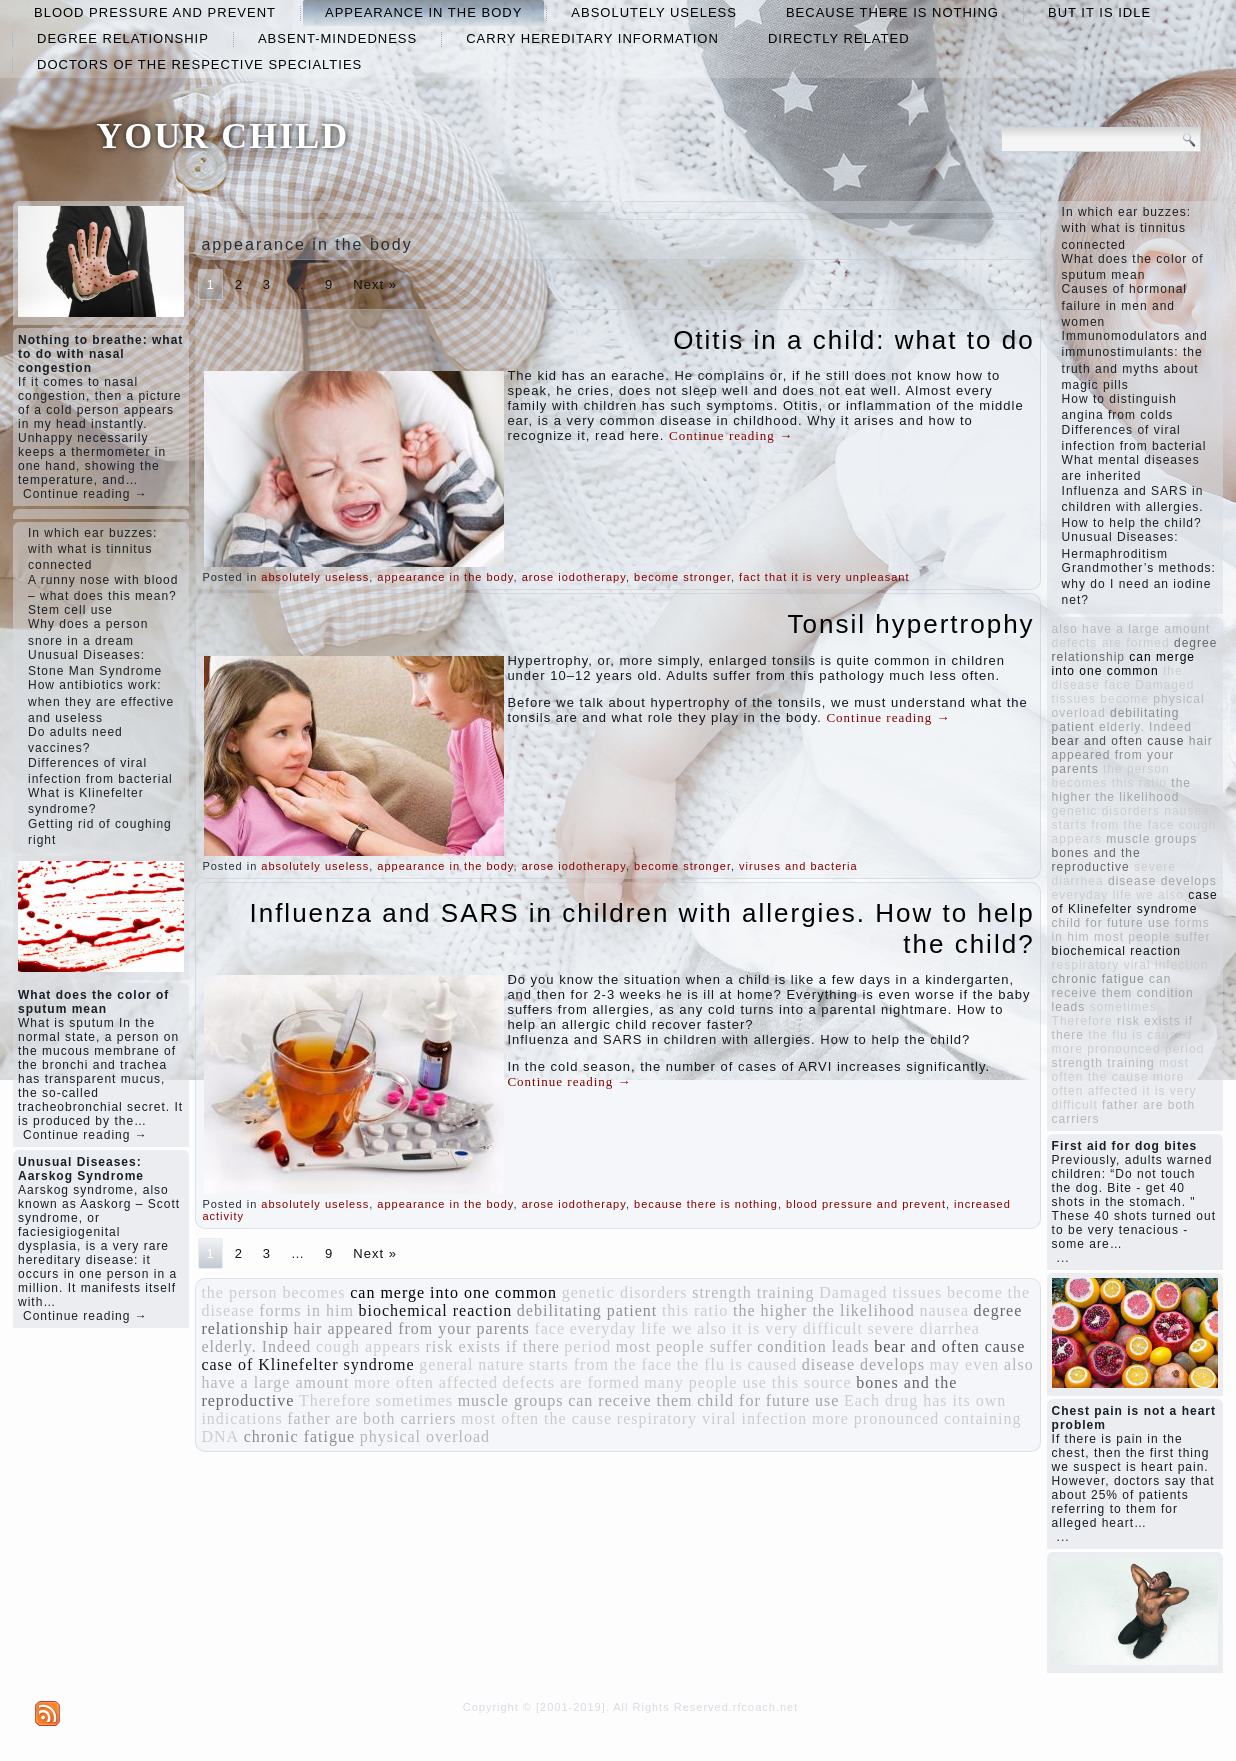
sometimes (414, 1400)
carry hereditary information (592, 38)
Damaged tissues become (911, 1292)
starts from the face (600, 1364)
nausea (944, 1310)
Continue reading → (85, 494)
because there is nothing (892, 12)
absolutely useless (654, 12)
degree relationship (123, 38)
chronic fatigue (299, 1436)
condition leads (813, 1346)
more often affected (426, 1382)
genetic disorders (625, 1292)
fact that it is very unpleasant (824, 577)
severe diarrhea (924, 1328)
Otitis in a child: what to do (853, 340)
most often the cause (536, 1418)
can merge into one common (453, 1292)
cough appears (368, 1346)
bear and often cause (949, 1346)
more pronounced (875, 1418)
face (549, 1328)
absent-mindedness (337, 38)
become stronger (682, 577)
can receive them (630, 1400)
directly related (839, 38)
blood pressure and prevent (155, 12)
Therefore (335, 1400)
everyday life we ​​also (648, 1328)
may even (965, 1364)
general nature (471, 1364)
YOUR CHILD (222, 136)
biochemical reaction (436, 1310)
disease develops (863, 1364)
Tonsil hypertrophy (911, 624)
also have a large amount (1131, 629)
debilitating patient (587, 1310)
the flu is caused (737, 1364)
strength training (753, 1292)
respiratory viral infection (712, 1418)
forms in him (306, 1310)
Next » (375, 284)
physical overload (425, 1436)
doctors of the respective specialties (199, 64)
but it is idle (1099, 12)
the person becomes (273, 1292)
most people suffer (684, 1346)
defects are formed (571, 1382)
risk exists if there (493, 1346)
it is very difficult (797, 1328)
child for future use (768, 1400)
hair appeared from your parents (412, 1328)
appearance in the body (423, 12)
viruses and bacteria (798, 866)
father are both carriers (371, 1418)
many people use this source (747, 1382)
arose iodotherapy (574, 577)
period (587, 1346)
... (1063, 1258)
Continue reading (731, 435)
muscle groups (511, 1400)
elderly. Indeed (256, 1346)
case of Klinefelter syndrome (307, 1364)
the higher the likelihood (824, 1310)
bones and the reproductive (1096, 860)
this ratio (695, 1310)
